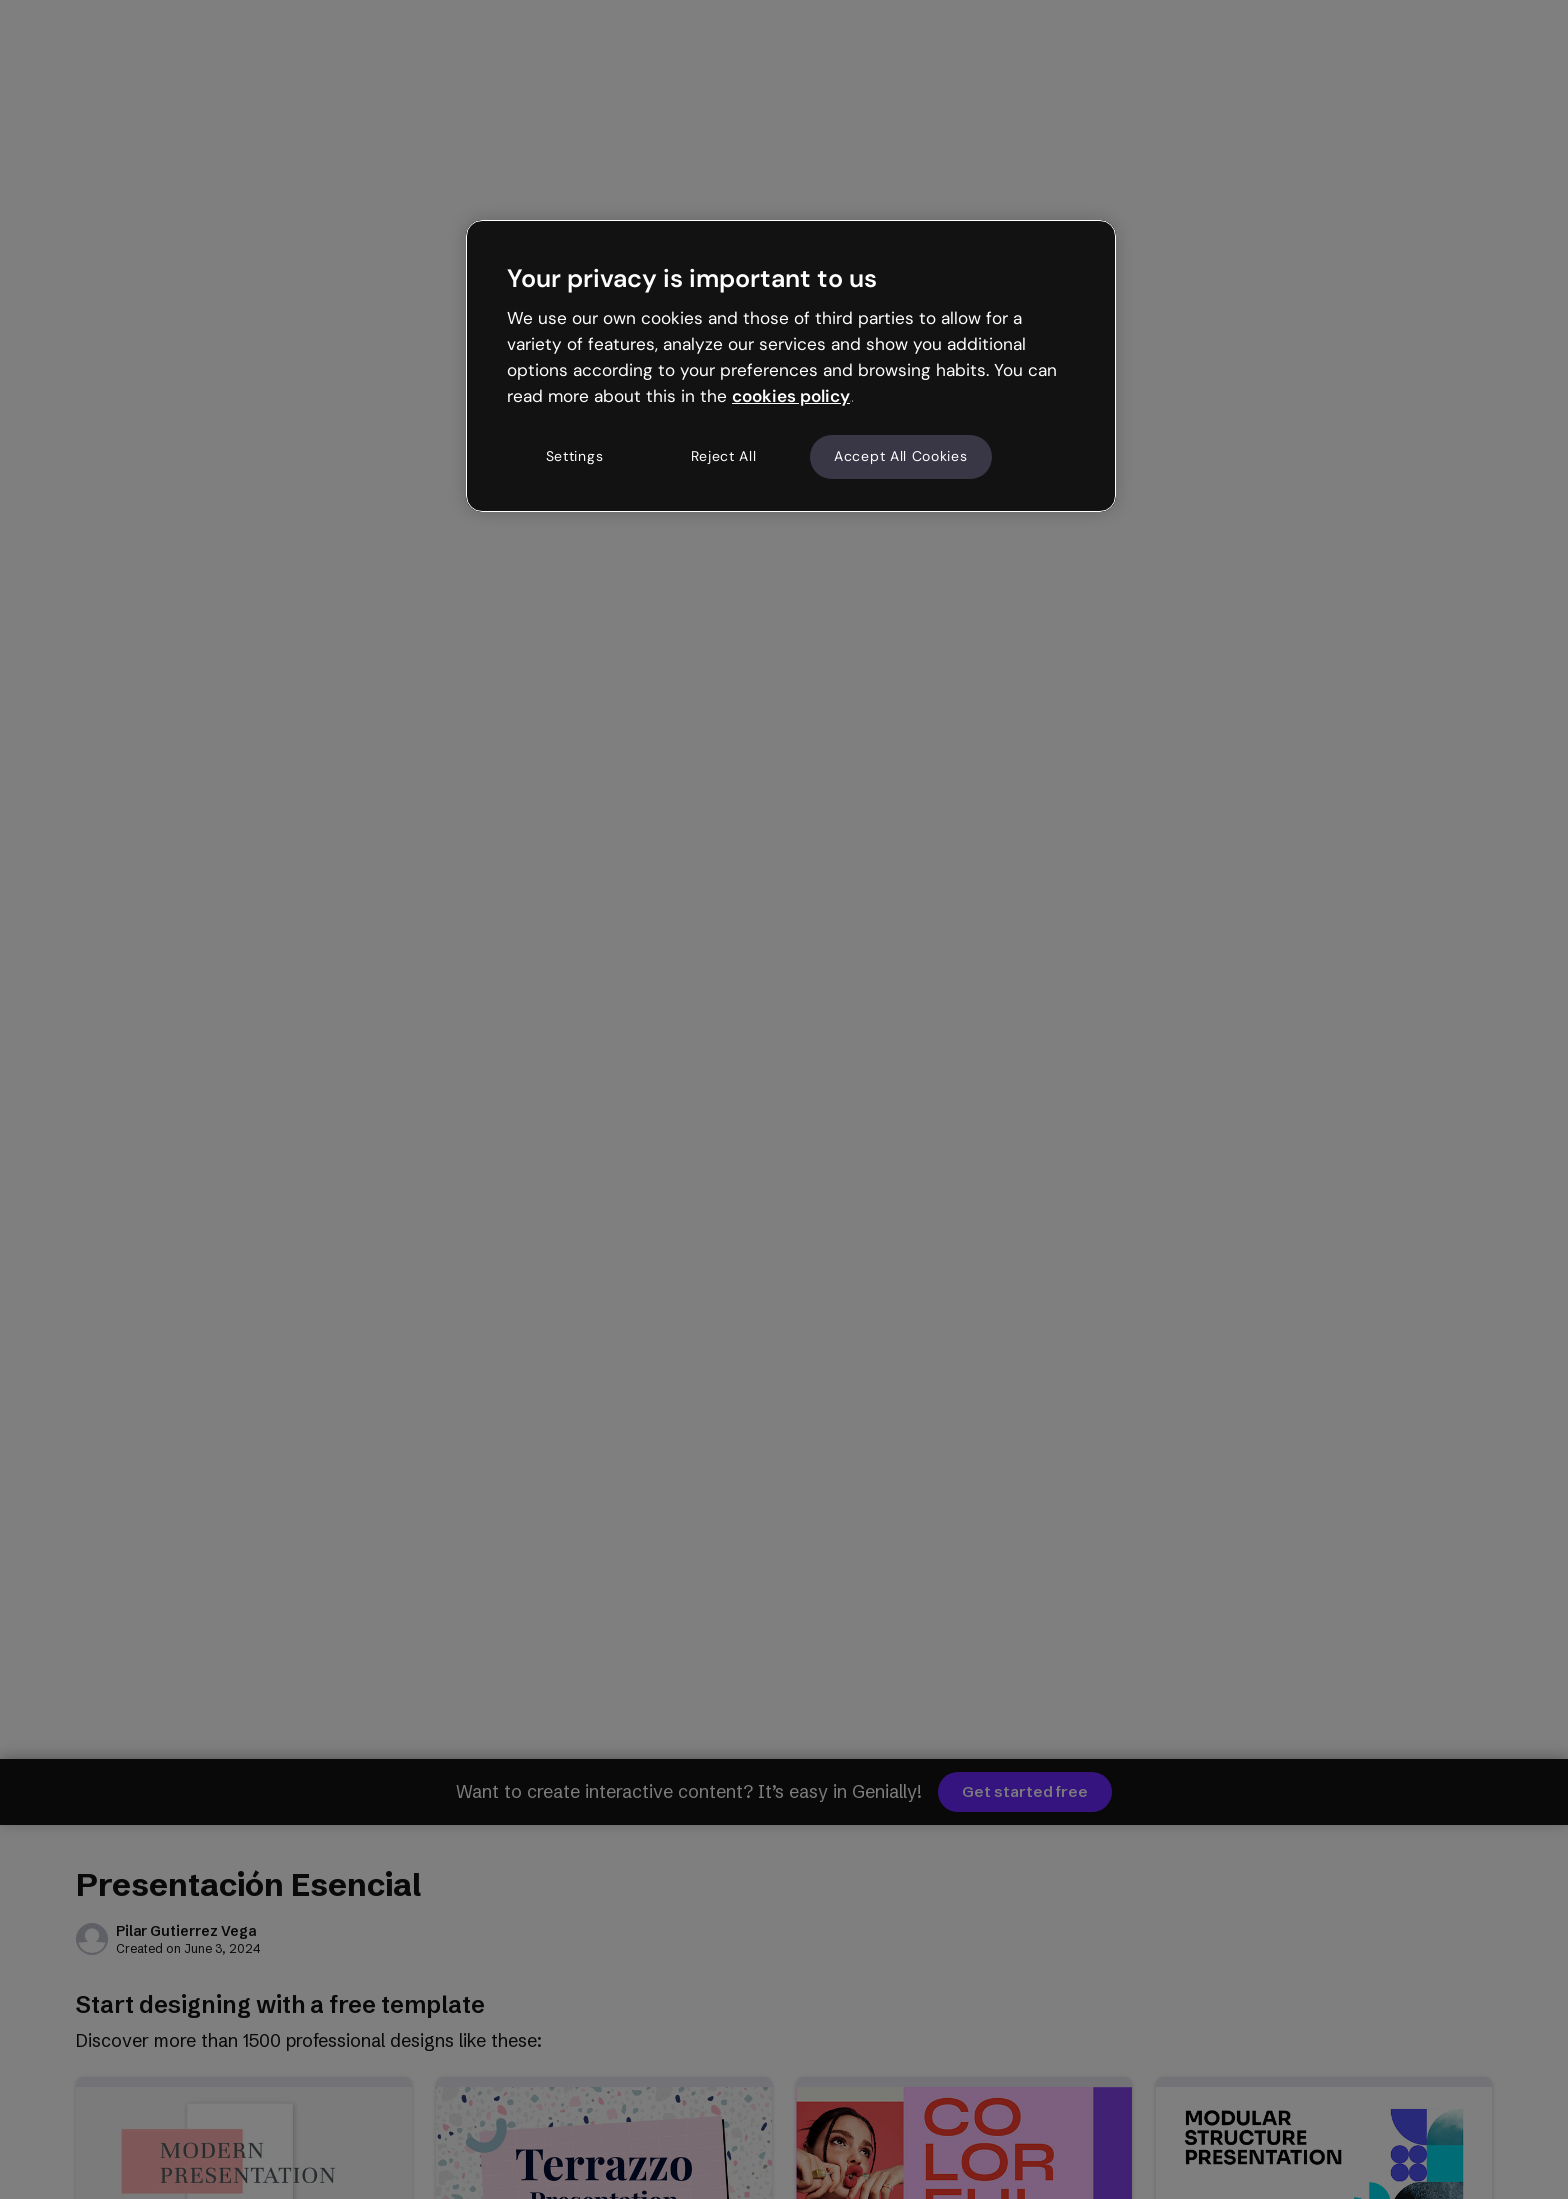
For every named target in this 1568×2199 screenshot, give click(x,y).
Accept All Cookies (901, 456)
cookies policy (791, 396)
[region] (791, 366)
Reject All (724, 456)
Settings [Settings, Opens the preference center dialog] (575, 456)
